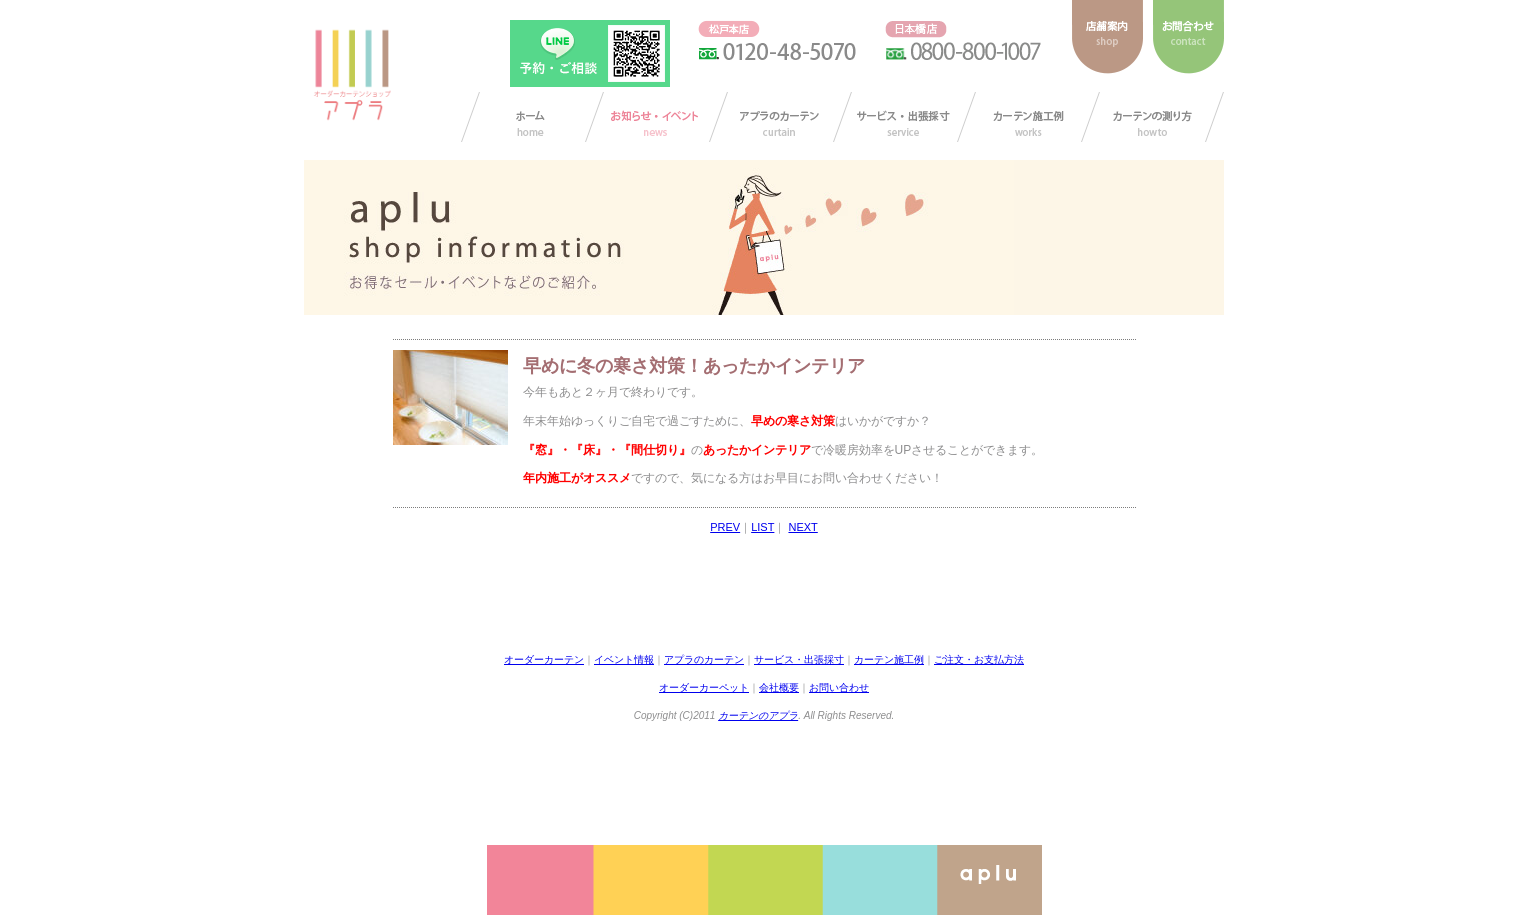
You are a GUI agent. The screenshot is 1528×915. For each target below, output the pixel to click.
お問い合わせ (839, 687)
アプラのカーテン (780, 117)
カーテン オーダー (532, 117)
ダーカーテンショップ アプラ (351, 75)
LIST (762, 527)
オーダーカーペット (704, 687)
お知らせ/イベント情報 (656, 117)
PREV (725, 527)
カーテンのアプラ (758, 715)
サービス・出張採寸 (904, 117)
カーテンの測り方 (1152, 117)
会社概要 (779, 687)
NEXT (802, 527)
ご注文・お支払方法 (979, 659)
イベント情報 (624, 659)
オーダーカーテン (544, 659)
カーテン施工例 (1028, 117)
